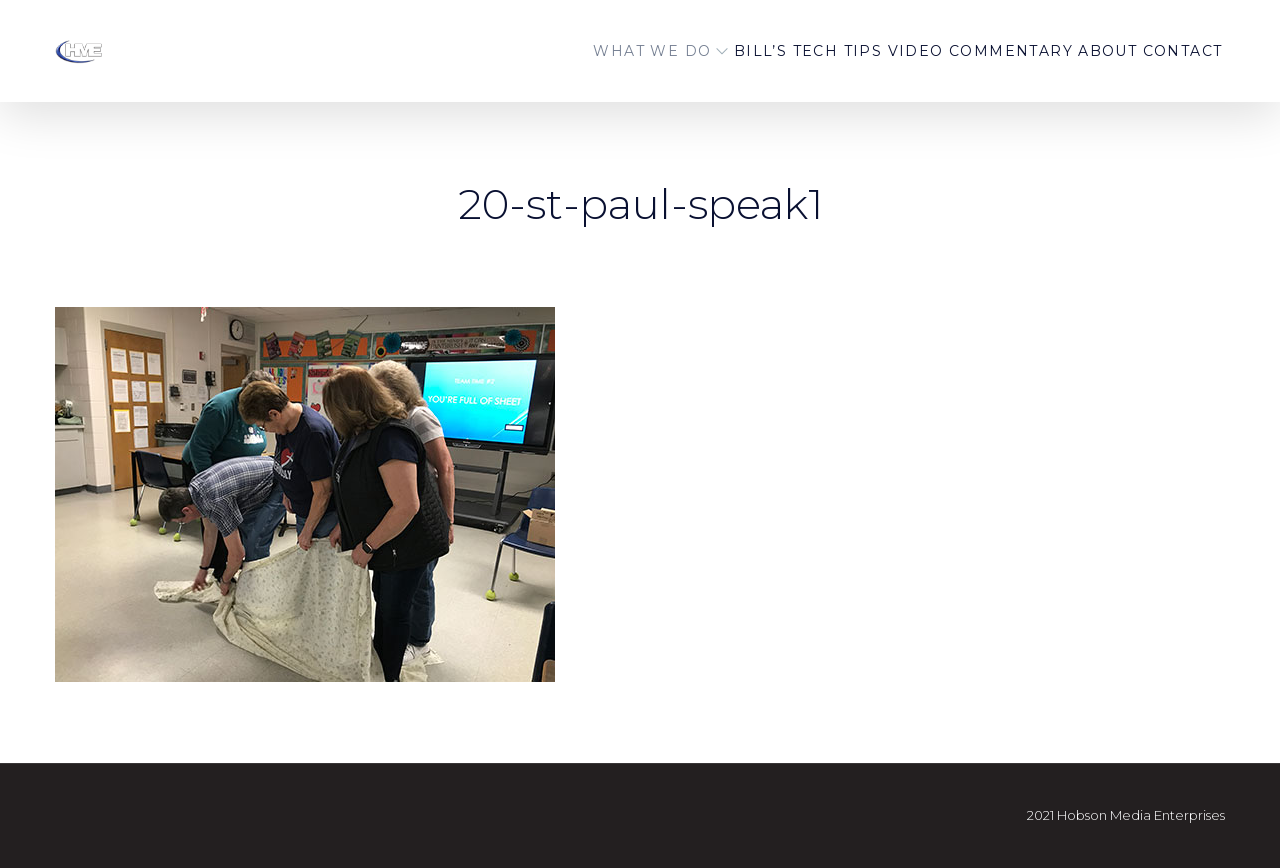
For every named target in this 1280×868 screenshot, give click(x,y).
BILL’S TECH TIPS (714, 51)
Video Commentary (913, 51)
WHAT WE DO (540, 51)
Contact (1169, 51)
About (1067, 51)
